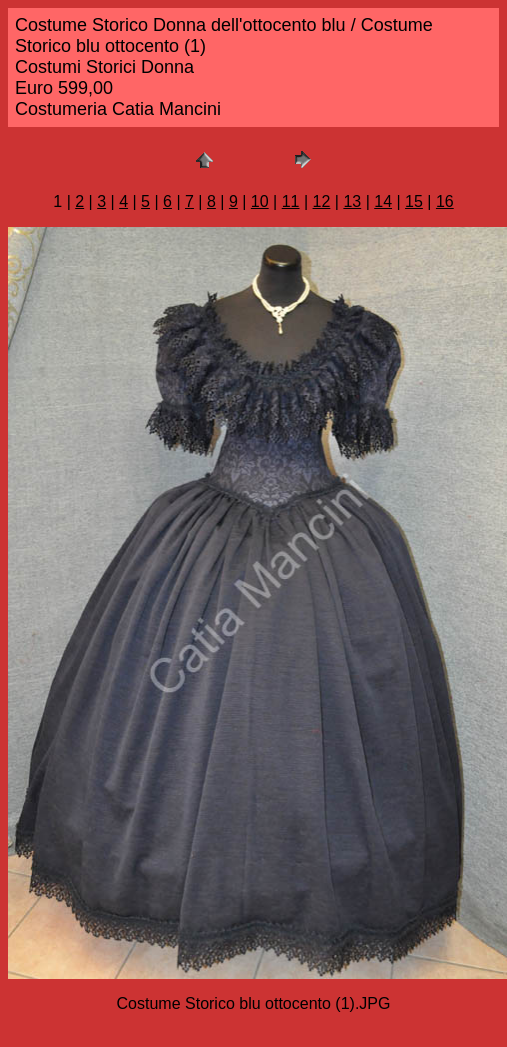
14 (383, 201)
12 (322, 201)
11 (291, 201)
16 (445, 201)
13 (352, 201)
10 (260, 201)
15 (414, 201)
